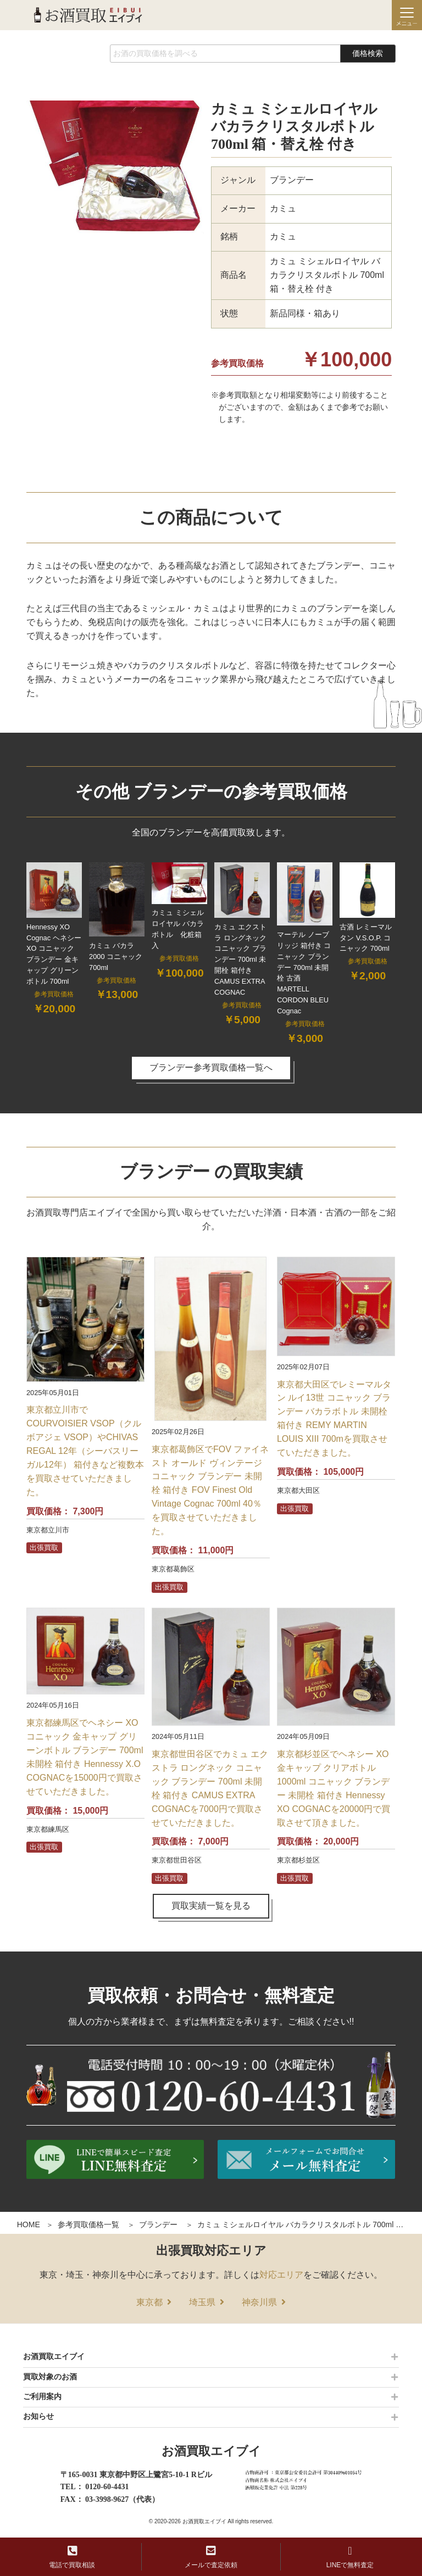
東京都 (149, 2302)
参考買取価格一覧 (88, 2224)
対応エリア (281, 2274)
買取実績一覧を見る (211, 1905)
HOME (28, 2224)
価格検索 (367, 53)
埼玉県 (202, 2302)
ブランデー (158, 2224)
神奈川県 (259, 2302)
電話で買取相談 (72, 2557)
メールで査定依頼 (211, 2557)
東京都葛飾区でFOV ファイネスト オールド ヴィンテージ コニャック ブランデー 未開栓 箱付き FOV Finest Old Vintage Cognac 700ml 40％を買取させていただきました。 (210, 1490)
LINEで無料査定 (350, 2557)
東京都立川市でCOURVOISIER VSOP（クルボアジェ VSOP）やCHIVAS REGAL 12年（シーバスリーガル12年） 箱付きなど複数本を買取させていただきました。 (85, 1450)
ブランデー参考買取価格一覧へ (211, 1067)
